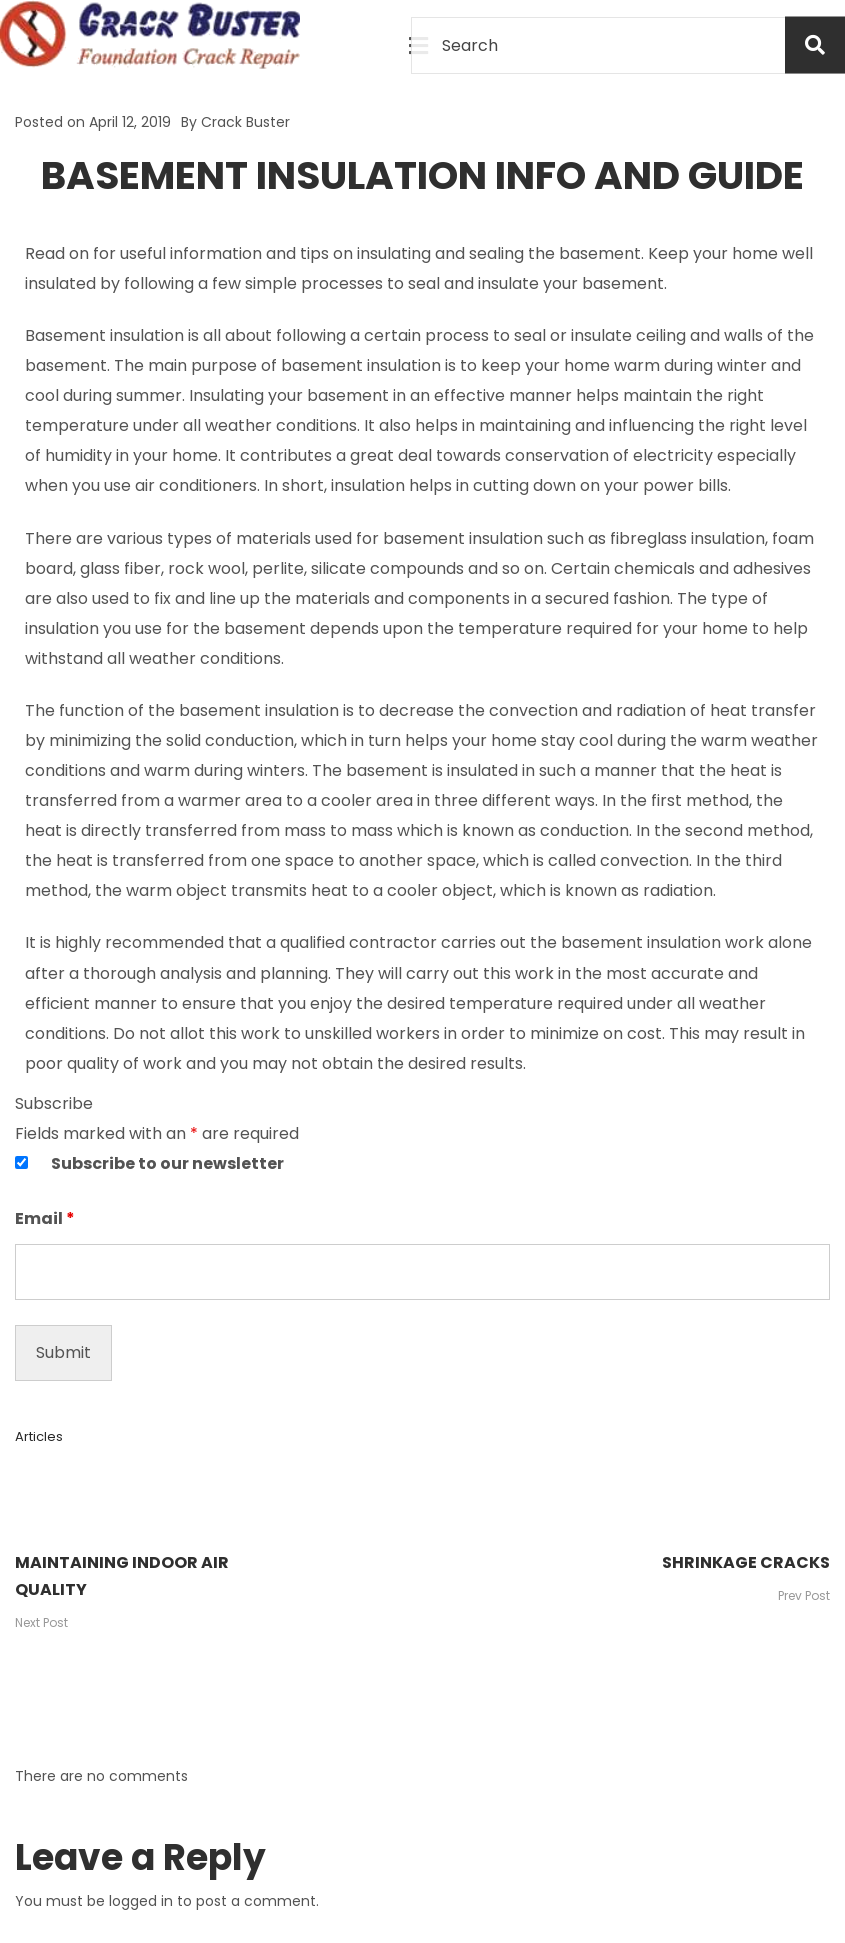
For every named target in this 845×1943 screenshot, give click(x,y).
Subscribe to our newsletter (167, 1163)
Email (45, 1218)
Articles (39, 1436)
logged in (141, 1901)
